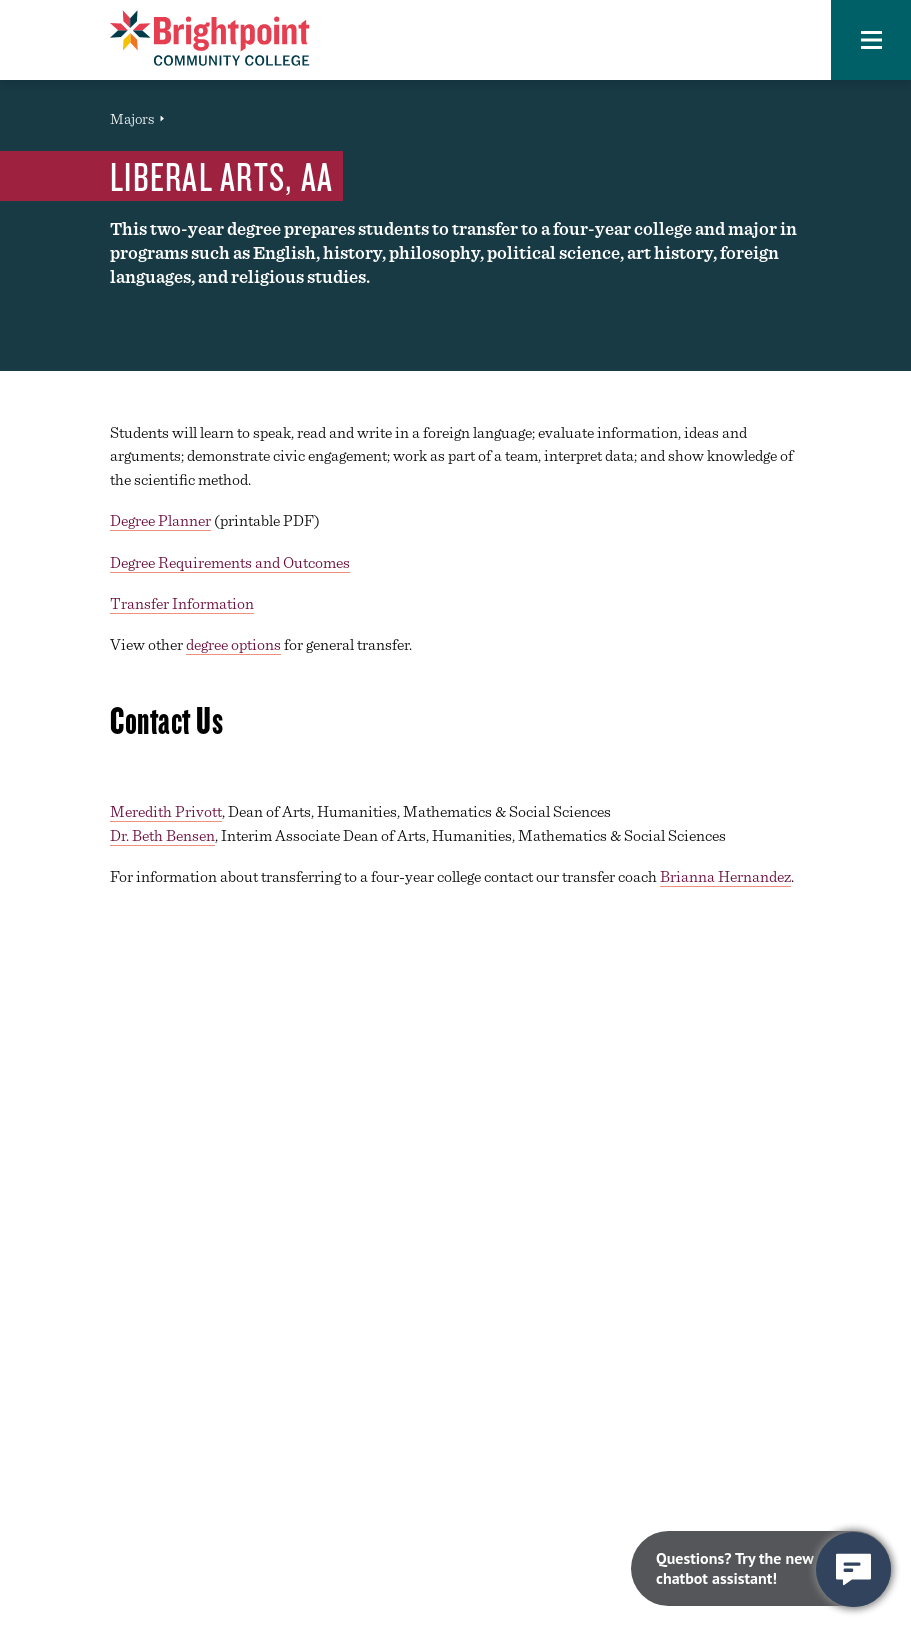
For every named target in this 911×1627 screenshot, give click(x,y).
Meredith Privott (166, 811)
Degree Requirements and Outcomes (230, 562)
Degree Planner (160, 520)
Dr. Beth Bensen (162, 835)
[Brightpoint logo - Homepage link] (210, 38)
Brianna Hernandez (725, 876)
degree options (233, 644)
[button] (871, 40)
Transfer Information (182, 603)
